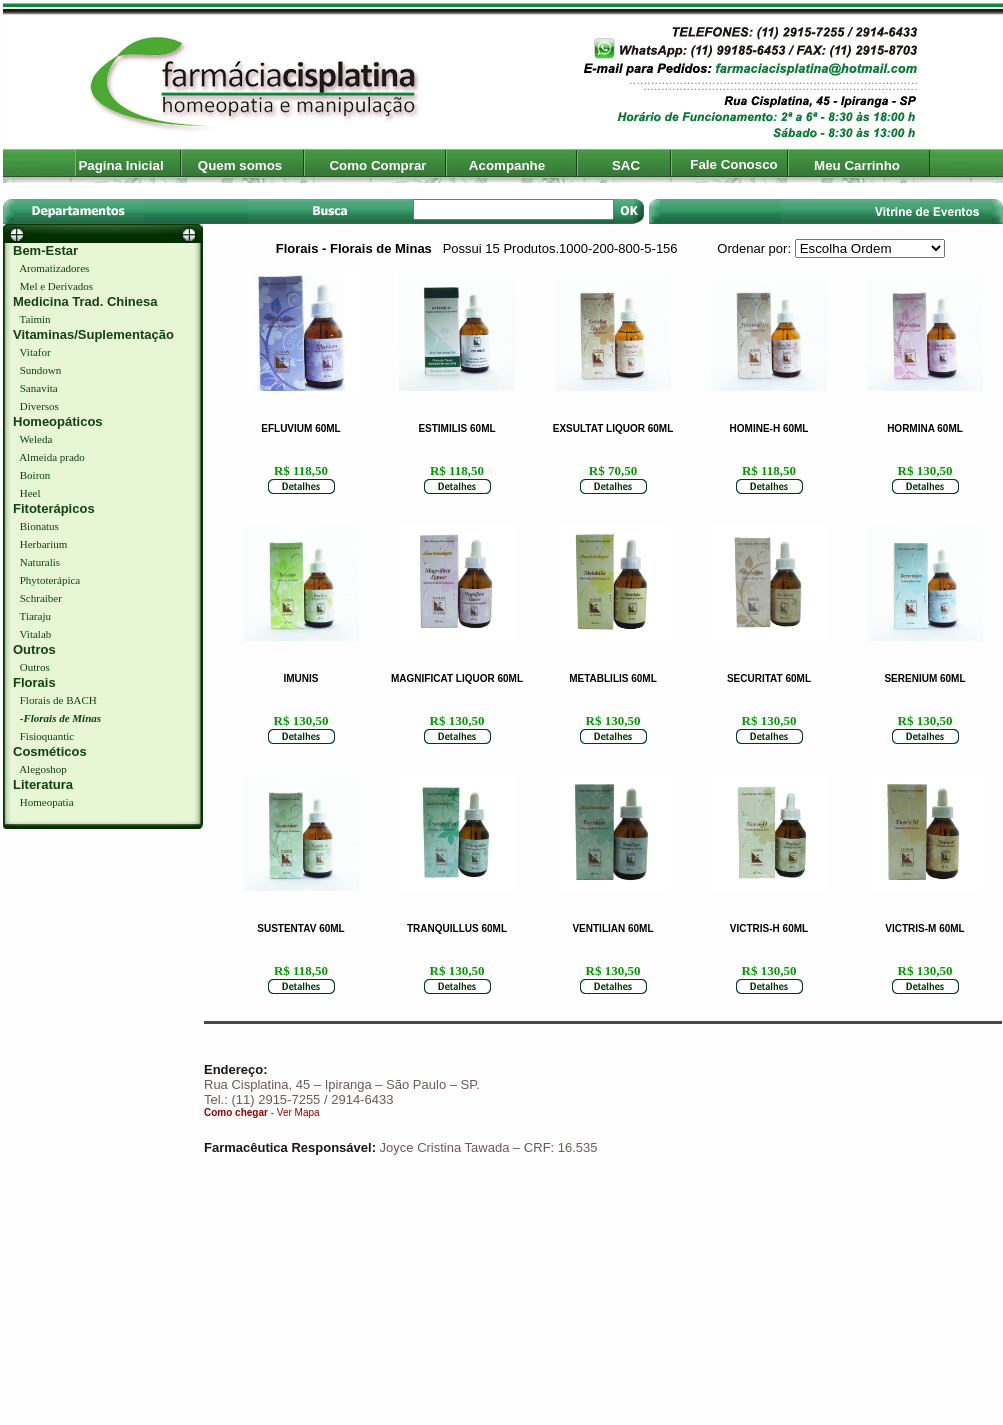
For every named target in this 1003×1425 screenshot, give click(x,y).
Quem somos (240, 165)
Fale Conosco (733, 164)
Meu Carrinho (857, 165)
